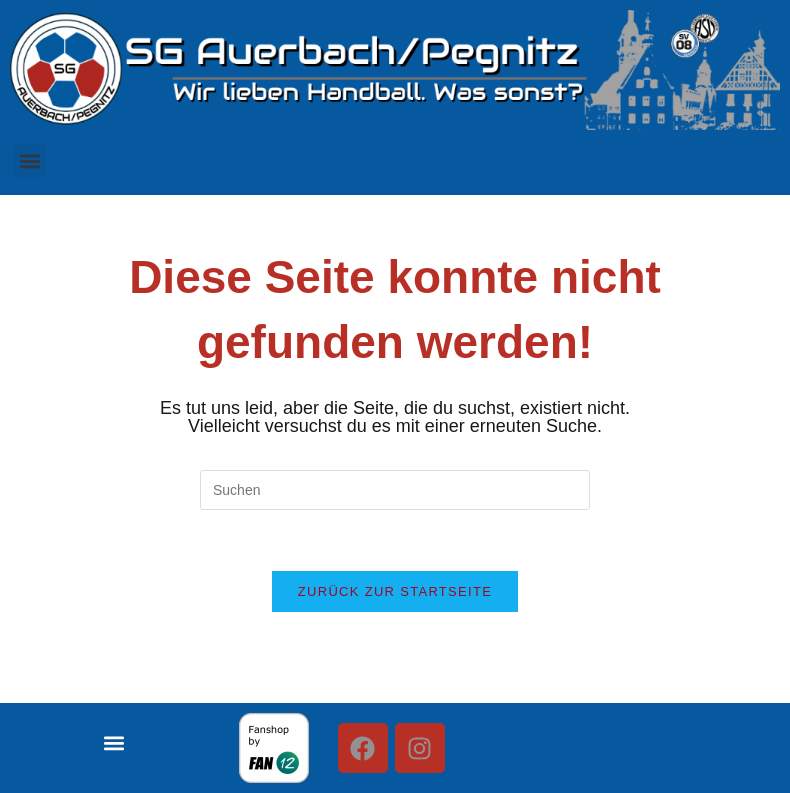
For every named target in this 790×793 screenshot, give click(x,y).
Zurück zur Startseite (395, 591)
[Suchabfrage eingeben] (395, 490)
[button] (29, 160)
